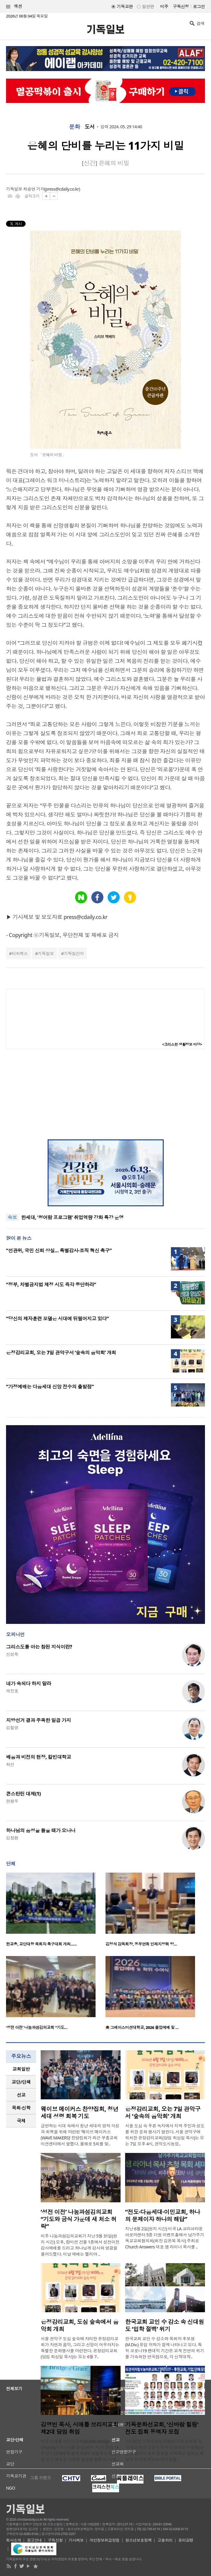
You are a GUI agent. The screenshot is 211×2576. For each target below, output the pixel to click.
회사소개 (13, 2540)
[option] (56, 1911)
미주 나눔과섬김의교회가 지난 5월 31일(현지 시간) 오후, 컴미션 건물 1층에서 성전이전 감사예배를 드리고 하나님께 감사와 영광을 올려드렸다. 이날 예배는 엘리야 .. (80, 2245)
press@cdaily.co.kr (62, 189)
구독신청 (181, 6)
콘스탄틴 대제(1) (23, 1793)
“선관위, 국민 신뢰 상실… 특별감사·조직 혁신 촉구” (59, 1250)
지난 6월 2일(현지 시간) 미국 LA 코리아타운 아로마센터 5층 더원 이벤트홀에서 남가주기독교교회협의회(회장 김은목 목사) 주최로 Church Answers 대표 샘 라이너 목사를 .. (164, 2238)
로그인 (199, 6)
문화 (74, 127)
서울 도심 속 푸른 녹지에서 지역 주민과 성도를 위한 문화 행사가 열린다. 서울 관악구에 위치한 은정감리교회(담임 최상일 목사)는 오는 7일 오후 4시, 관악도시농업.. (164, 2135)
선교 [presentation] (21, 2095)
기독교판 (125, 6)
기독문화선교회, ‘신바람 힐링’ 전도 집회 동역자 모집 (161, 2428)
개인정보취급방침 (105, 2540)
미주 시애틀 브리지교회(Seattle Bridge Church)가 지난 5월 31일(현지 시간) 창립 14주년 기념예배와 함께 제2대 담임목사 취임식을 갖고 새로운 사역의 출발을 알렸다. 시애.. (81, 2450)
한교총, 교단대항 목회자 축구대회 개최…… (41, 1944)
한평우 (12, 1801)
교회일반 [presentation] (21, 2069)
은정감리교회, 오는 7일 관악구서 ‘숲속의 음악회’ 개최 (61, 1352)
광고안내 (34, 2540)
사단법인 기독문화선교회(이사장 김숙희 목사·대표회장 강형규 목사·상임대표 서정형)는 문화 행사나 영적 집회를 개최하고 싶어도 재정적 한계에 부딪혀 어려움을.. (164, 2450)
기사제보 (76, 2540)
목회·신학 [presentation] (21, 2108)
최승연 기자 (33, 189)
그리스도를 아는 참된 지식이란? (39, 1646)
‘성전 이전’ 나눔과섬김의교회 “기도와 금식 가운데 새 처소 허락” (79, 2219)
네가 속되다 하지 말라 (28, 1683)
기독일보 (46, 953)
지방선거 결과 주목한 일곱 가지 (38, 1720)
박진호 (12, 1691)
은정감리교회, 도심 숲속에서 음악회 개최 (79, 2325)
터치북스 (19, 953)
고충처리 (164, 2540)
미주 (164, 6)
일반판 (148, 6)
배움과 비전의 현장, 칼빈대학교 (38, 1757)
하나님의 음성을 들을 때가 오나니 (41, 1830)
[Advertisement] (105, 1094)
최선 (10, 1764)
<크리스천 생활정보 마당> (182, 1044)
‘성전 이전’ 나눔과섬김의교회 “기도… (37, 2027)
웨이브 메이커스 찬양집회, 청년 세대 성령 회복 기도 (79, 2112)
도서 (90, 127)
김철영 (12, 1727)
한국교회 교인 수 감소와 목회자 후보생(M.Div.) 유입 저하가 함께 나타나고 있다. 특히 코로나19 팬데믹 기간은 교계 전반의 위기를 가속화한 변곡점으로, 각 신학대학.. (164, 2348)
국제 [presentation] (21, 2121)
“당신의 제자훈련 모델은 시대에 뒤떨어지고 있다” (57, 1318)
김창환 (12, 1838)
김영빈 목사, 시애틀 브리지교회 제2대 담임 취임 (79, 2428)
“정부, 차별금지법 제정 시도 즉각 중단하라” (51, 1284)
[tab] (21, 2069)
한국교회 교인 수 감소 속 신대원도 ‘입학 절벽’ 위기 (164, 2325)
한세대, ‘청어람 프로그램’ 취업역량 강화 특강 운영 (72, 1217)
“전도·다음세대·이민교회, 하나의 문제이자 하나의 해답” (162, 2215)
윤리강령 (186, 2540)
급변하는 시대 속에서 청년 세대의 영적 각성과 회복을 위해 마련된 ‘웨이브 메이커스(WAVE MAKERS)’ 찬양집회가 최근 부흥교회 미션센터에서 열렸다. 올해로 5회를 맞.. (80, 2135)
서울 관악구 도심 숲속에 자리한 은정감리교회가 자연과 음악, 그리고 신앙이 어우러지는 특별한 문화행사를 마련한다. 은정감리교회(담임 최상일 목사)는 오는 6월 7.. (80, 2348)
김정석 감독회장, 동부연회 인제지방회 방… (141, 1944)
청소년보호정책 (138, 2540)
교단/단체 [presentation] (20, 2082)
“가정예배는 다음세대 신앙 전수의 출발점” (50, 1386)
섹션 (14, 6)
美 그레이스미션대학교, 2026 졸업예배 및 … (142, 2027)
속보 (12, 1217)
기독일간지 (74, 953)
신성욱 (12, 1654)
